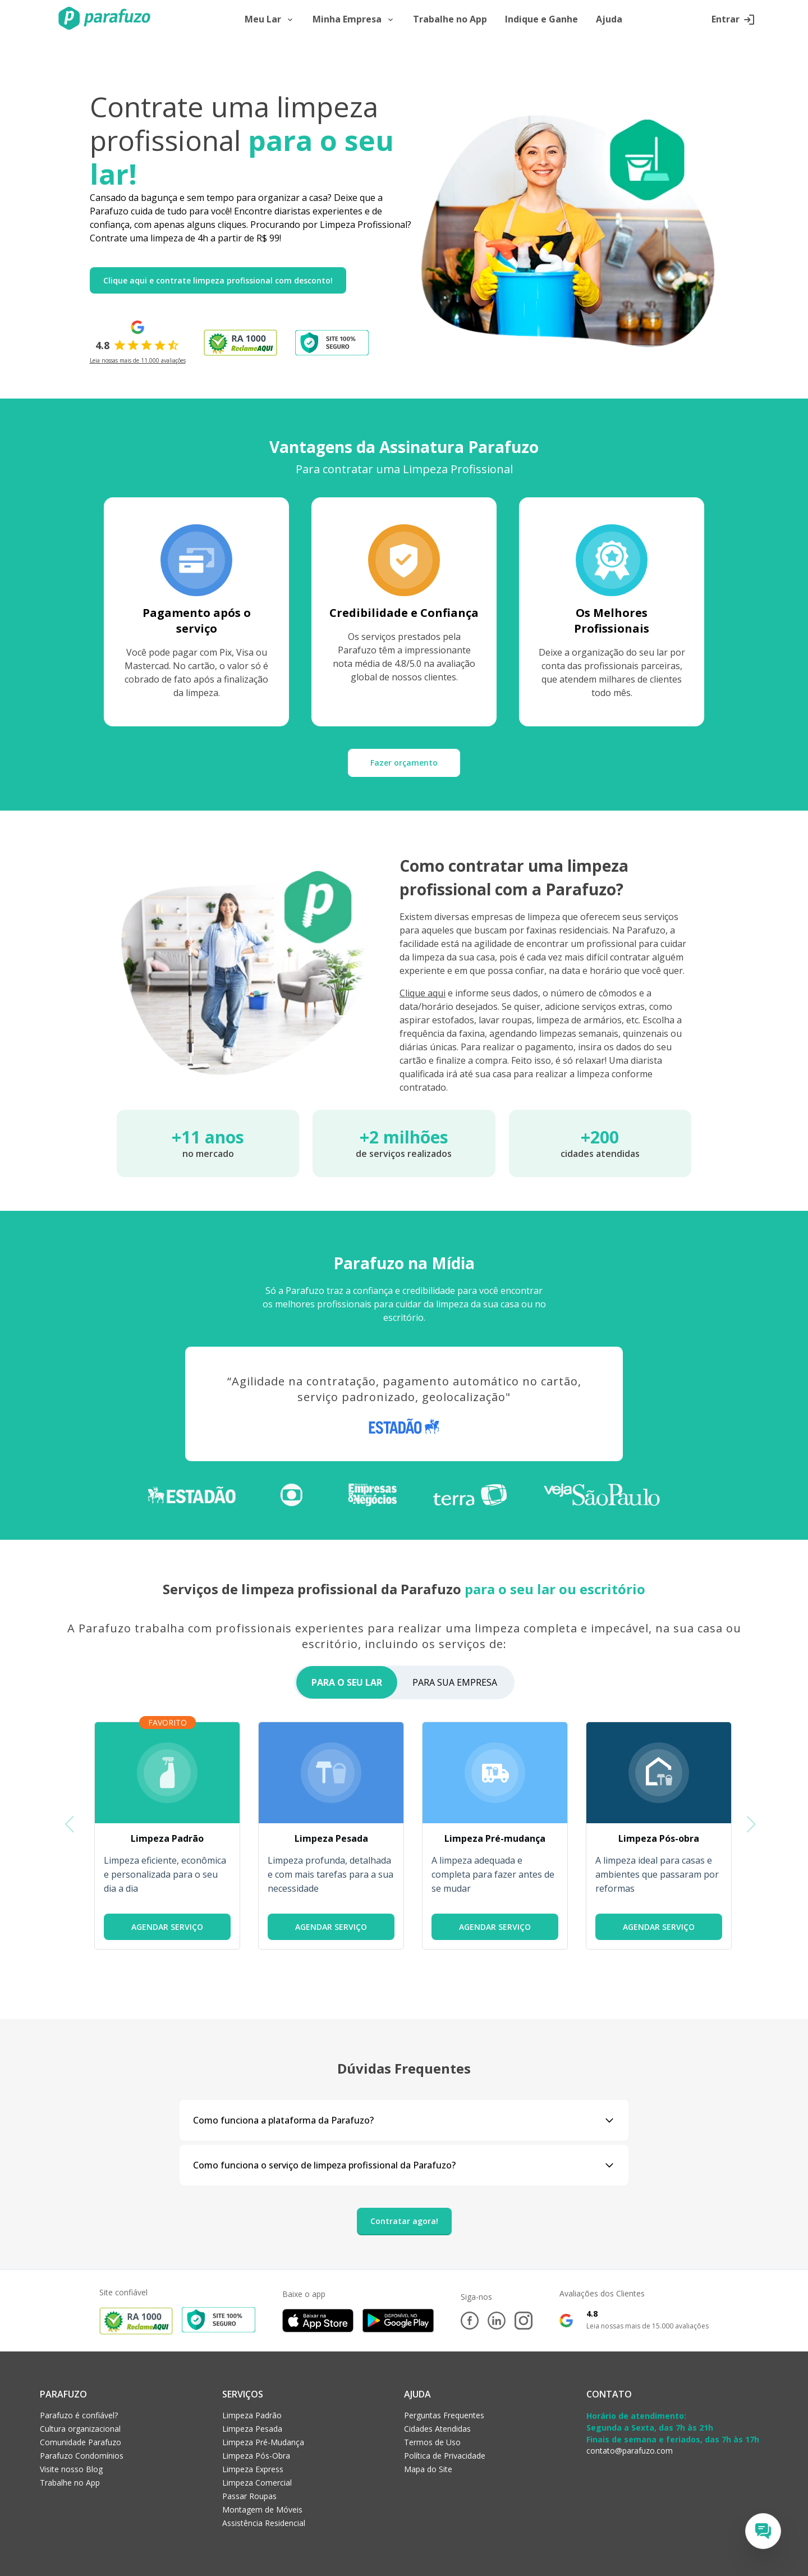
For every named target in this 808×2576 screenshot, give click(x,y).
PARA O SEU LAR (346, 1682)
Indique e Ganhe (541, 20)
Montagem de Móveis (262, 2509)
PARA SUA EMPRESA (454, 1682)
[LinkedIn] (497, 2321)
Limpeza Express (252, 2469)
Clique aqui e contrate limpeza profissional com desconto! (218, 280)
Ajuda (609, 20)
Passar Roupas (249, 2496)
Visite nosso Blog (71, 2469)
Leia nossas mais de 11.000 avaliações (138, 360)
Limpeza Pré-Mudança (263, 2442)
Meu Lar (270, 20)
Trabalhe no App (450, 20)
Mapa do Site (428, 2469)
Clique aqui (423, 993)
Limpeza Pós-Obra (256, 2455)
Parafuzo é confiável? (79, 2415)
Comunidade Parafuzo (80, 2442)
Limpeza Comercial (257, 2482)
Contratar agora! (404, 2221)
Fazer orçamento (404, 762)
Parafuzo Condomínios (81, 2455)
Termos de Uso (432, 2442)
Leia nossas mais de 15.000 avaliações (647, 2326)
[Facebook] (470, 2321)
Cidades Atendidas (437, 2428)
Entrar (732, 20)
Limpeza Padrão (252, 2415)
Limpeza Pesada (252, 2428)
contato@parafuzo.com (629, 2450)
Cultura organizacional (80, 2428)
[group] (167, 1836)
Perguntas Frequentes (444, 2415)
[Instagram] (523, 2321)
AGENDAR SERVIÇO (167, 1926)
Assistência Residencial (263, 2523)
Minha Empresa (354, 20)
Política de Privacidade (444, 2455)
